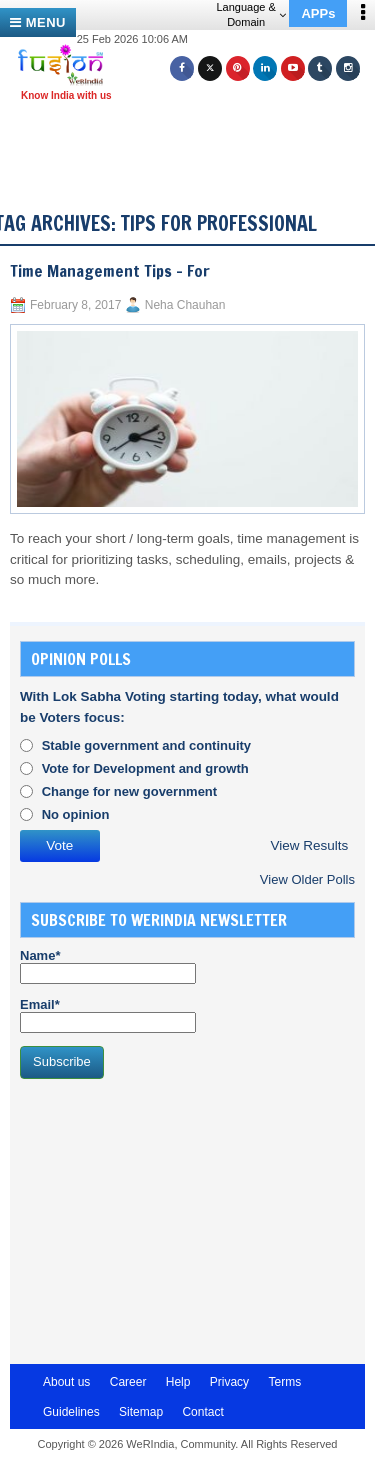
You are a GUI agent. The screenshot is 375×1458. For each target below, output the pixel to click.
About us (66, 1382)
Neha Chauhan (185, 305)
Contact (202, 1412)
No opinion (76, 814)
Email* (108, 1015)
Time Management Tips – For (110, 271)
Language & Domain (250, 14)
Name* (108, 966)
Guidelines (71, 1412)
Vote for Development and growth (145, 768)
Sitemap (141, 1412)
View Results (309, 845)
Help (178, 1382)
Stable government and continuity (146, 745)
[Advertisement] (195, 138)
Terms (284, 1382)
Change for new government (130, 791)
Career (128, 1382)
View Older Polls (307, 879)
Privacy (229, 1382)
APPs (318, 13)
